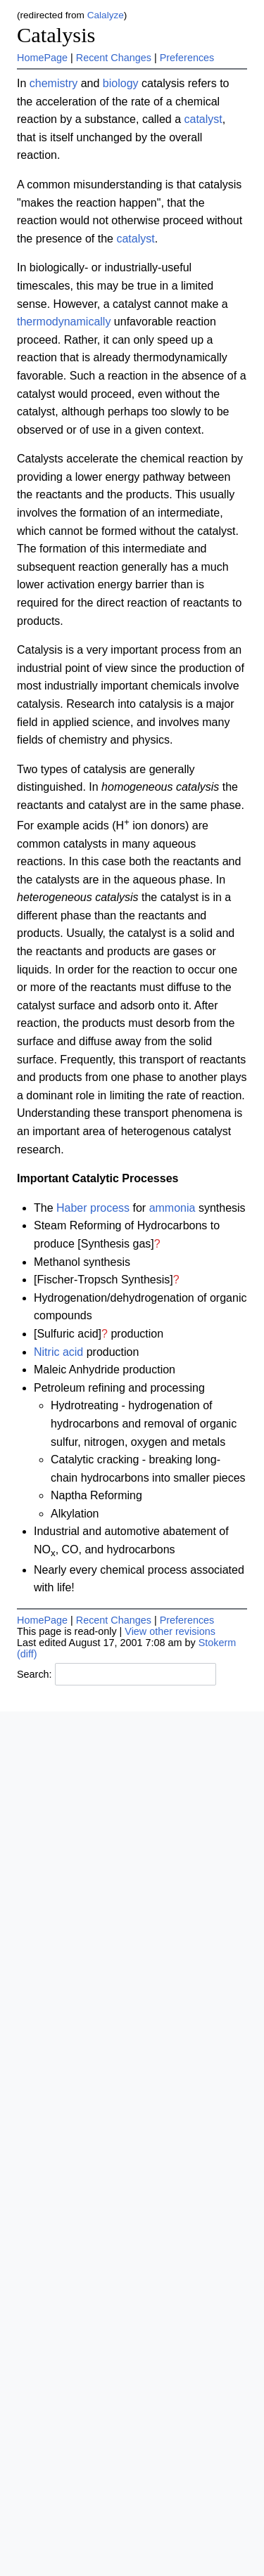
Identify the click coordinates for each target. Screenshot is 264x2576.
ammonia (172, 1208)
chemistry (53, 83)
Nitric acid (58, 1352)
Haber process (93, 1208)
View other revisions (170, 1631)
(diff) (27, 1653)
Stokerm (218, 1642)
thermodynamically (64, 322)
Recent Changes (113, 57)
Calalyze (105, 15)
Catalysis (56, 35)
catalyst (203, 119)
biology (121, 83)
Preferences (187, 57)
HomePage (42, 57)
